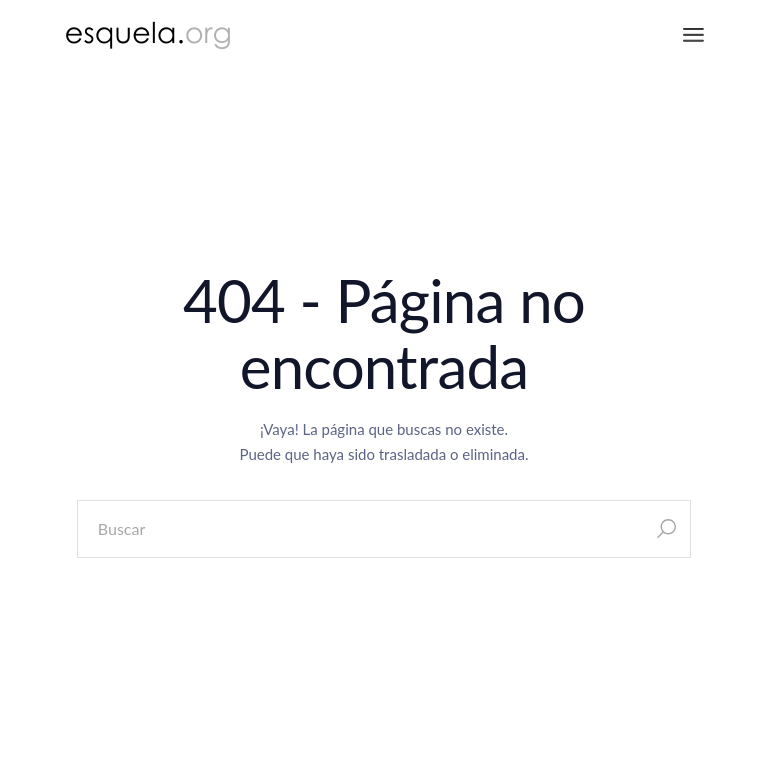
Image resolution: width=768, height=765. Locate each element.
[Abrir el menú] (693, 35)
